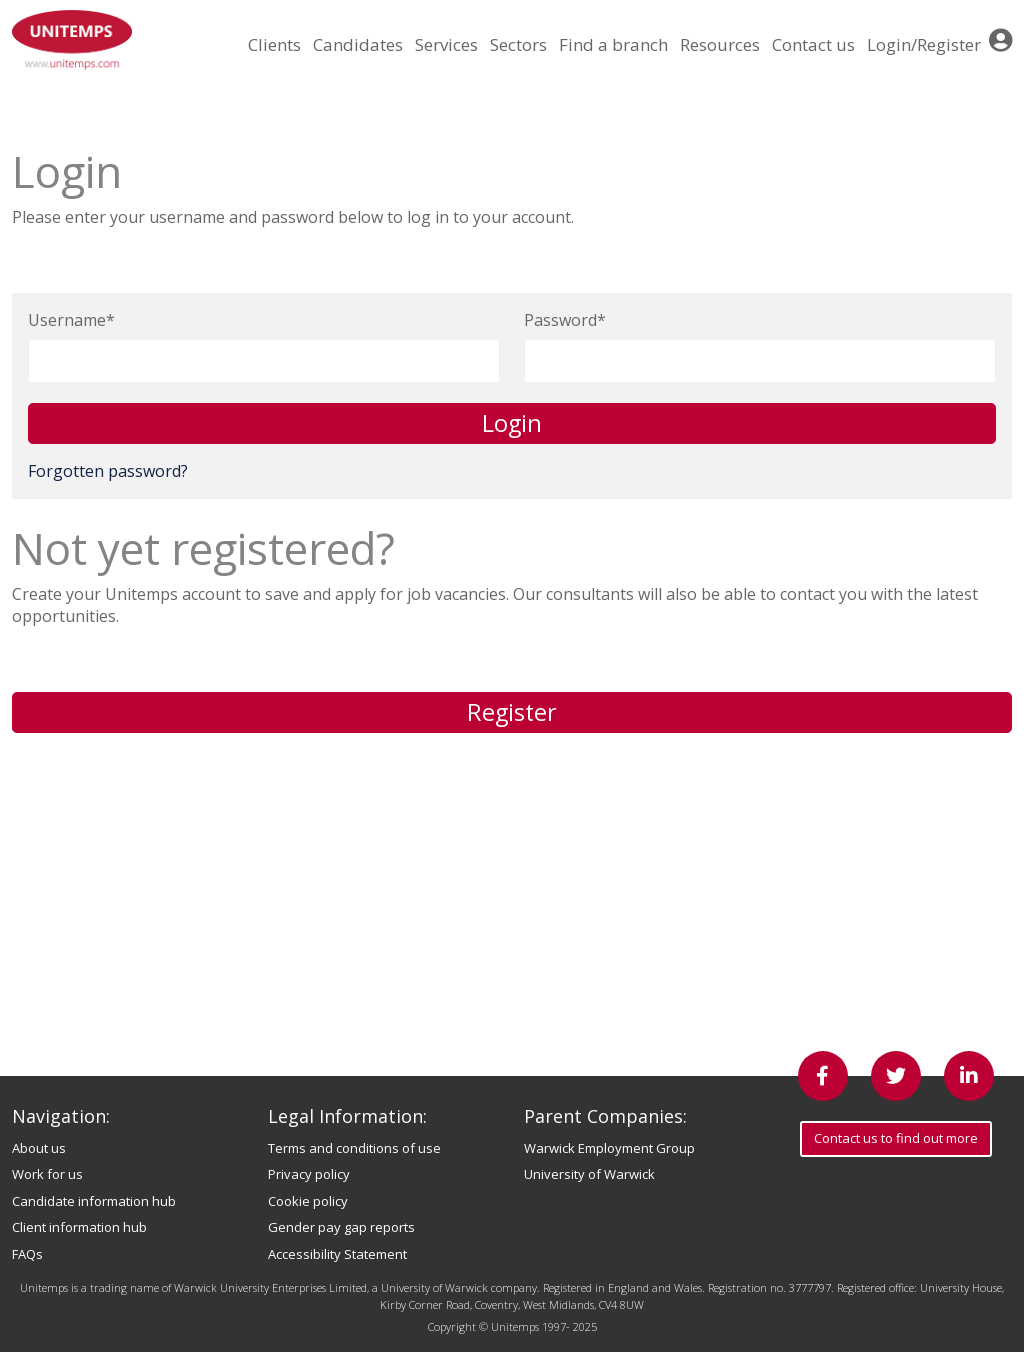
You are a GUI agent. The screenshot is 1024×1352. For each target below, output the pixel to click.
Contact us (813, 44)
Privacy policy (309, 1174)
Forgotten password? (108, 471)
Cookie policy (308, 1201)
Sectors (518, 44)
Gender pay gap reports (341, 1227)
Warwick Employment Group (609, 1148)
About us (39, 1148)
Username (67, 320)
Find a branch (613, 44)
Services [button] (446, 44)
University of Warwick (589, 1174)
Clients (274, 44)
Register (512, 712)
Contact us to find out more (896, 1138)
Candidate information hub (94, 1201)
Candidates (358, 44)
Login (512, 423)
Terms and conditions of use (354, 1148)
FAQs (27, 1254)
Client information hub (79, 1227)
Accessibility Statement (337, 1254)
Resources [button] (720, 44)
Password (560, 320)
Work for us (47, 1174)
